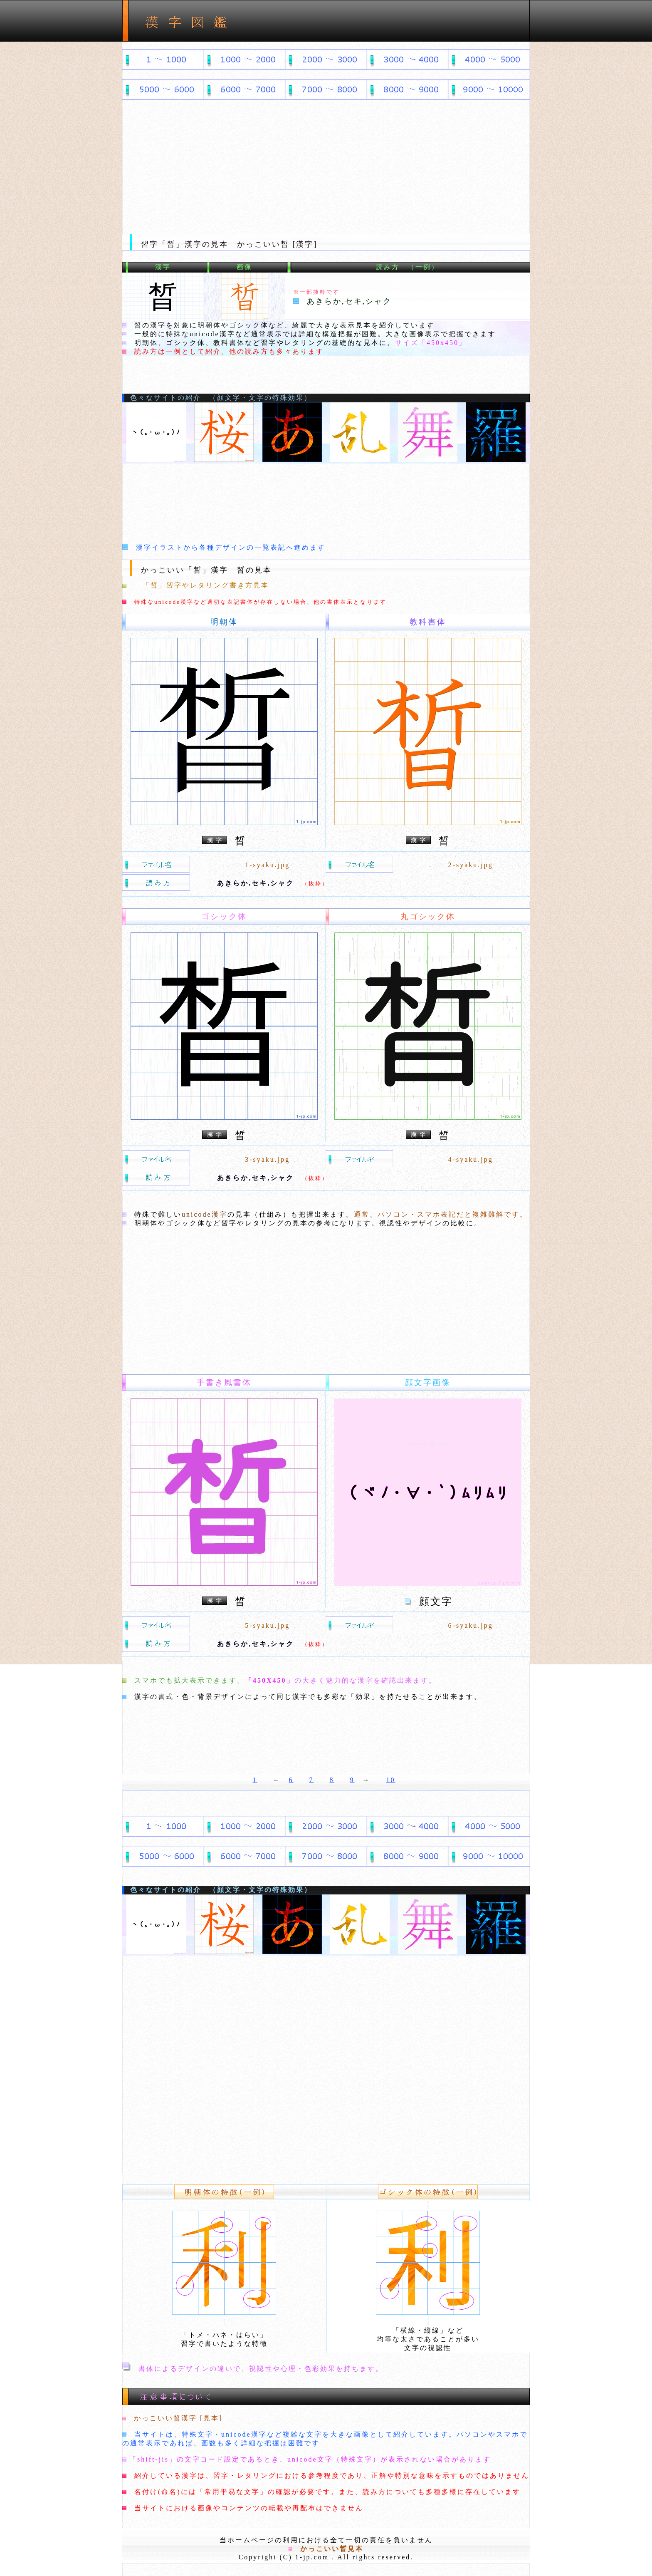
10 (390, 1779)
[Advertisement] (326, 171)
